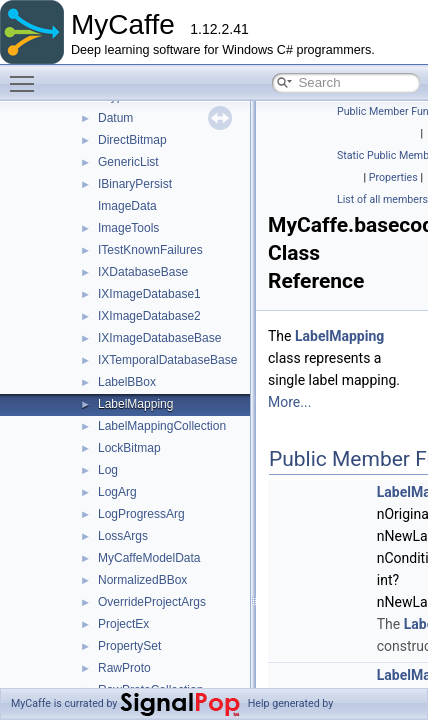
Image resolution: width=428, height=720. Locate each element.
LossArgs (123, 536)
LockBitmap (129, 448)
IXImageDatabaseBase (159, 338)
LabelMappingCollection (162, 426)
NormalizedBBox (142, 580)
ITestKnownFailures (150, 250)
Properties (393, 177)
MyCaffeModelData (149, 558)
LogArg (117, 492)
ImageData (127, 206)
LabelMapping (135, 404)
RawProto (124, 668)
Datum (115, 118)
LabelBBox (127, 382)
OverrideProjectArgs (152, 602)
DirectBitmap (132, 140)
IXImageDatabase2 (149, 316)
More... (289, 402)
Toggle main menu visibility (27, 75)
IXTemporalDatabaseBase (167, 360)
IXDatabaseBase (143, 272)
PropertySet (129, 646)
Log (108, 470)
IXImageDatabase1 (149, 294)
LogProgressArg (141, 514)
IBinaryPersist (135, 184)
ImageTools (128, 228)
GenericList (128, 162)
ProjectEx (123, 624)
